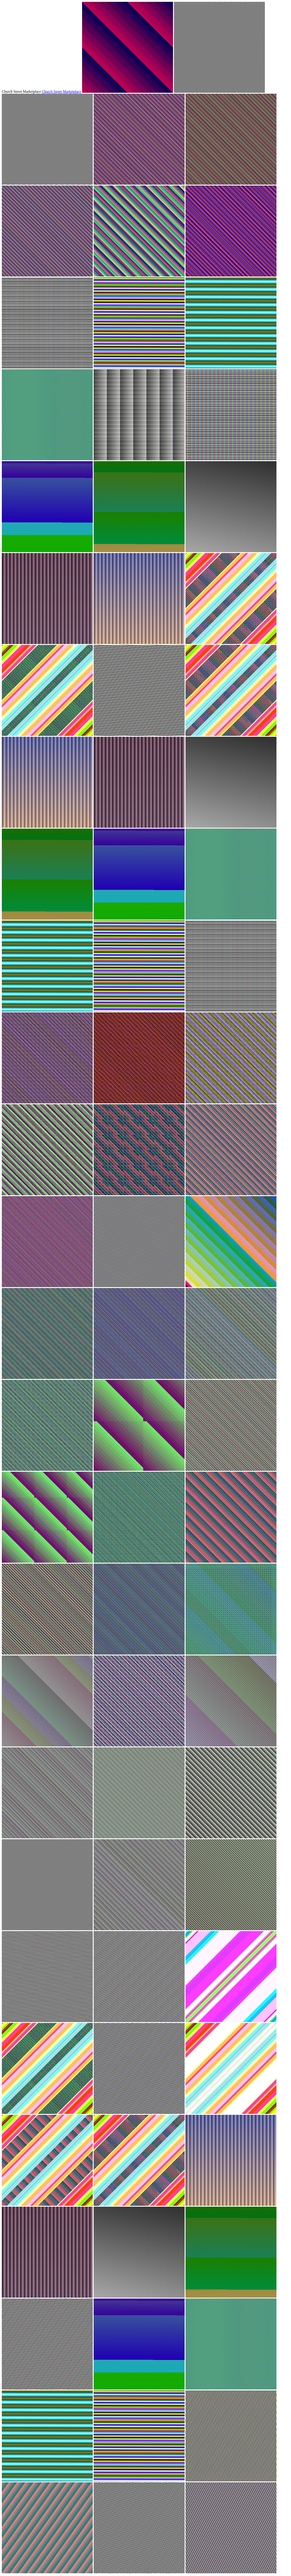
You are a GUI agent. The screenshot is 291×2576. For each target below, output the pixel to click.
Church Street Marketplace (61, 91)
